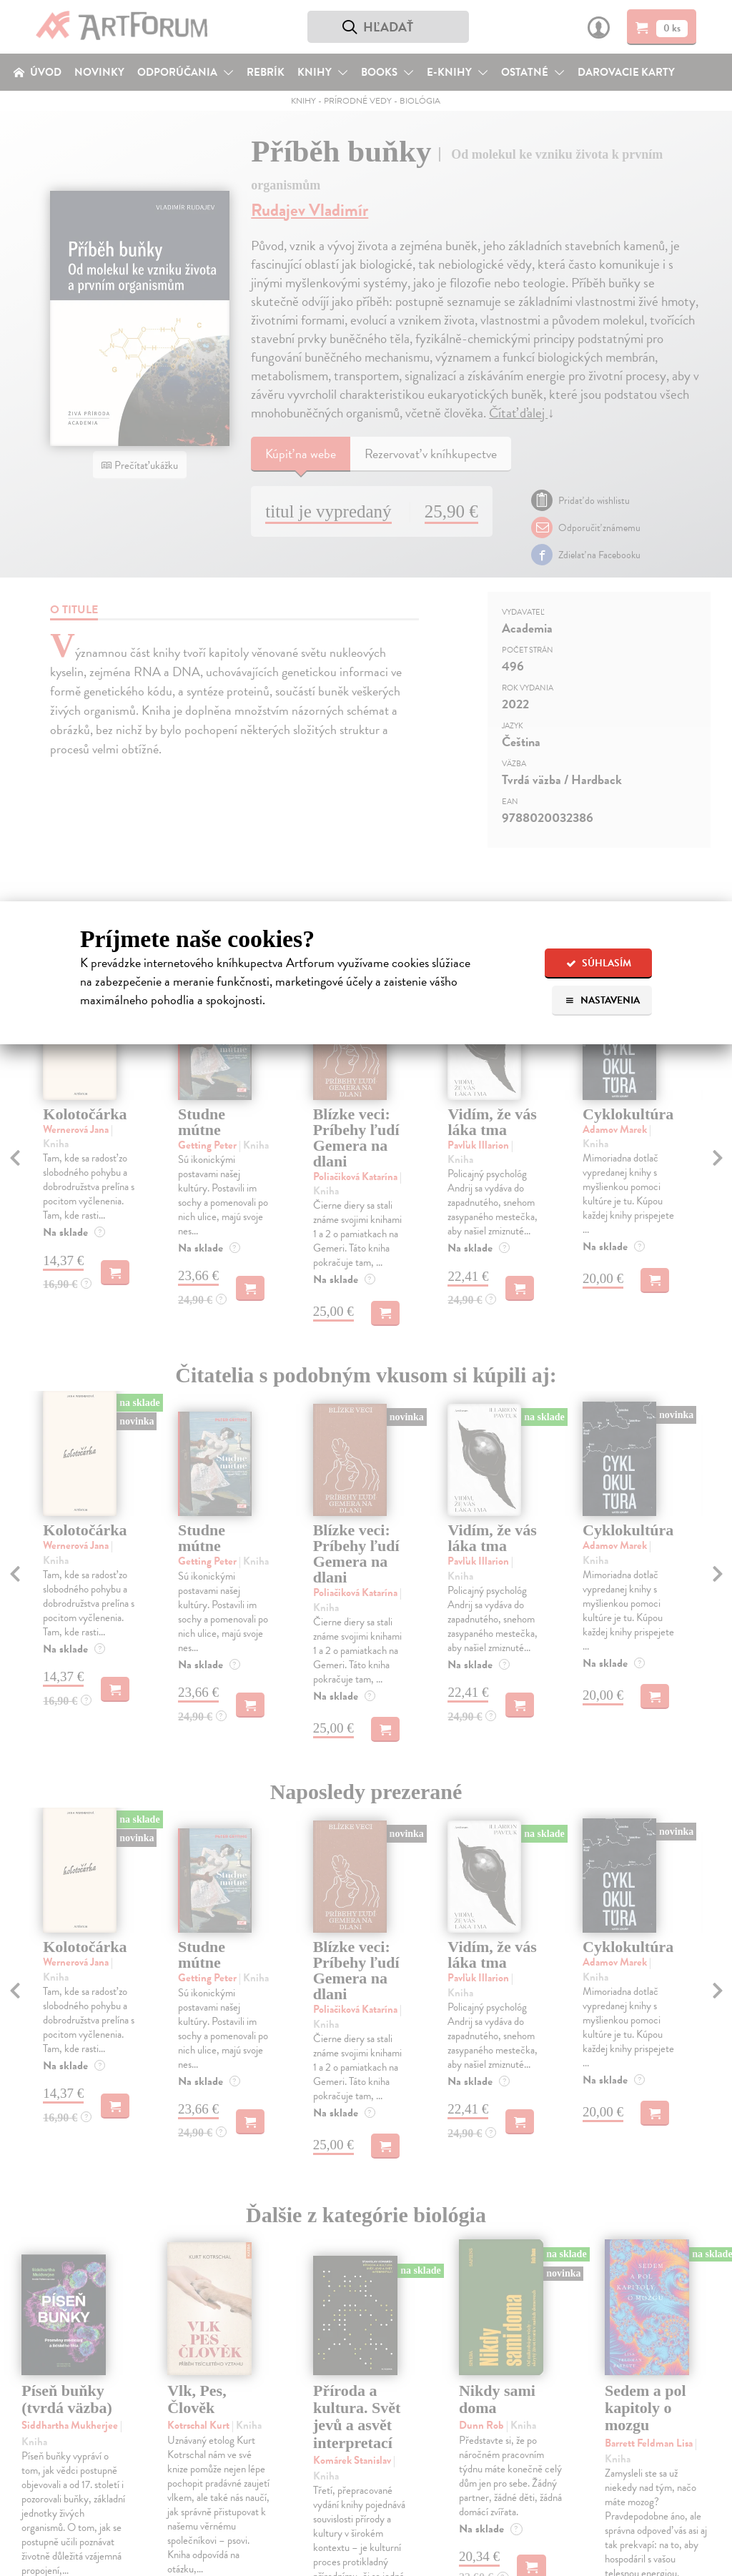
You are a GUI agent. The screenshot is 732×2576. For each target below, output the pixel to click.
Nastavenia (602, 1000)
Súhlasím (598, 963)
